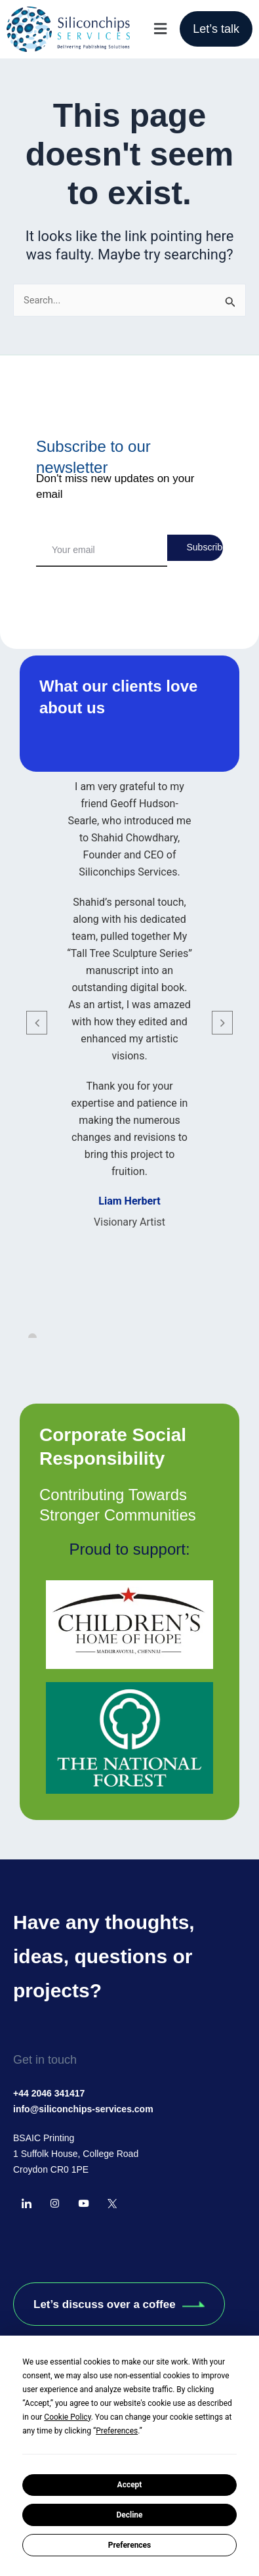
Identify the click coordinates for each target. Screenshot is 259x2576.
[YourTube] (83, 2203)
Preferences (129, 2545)
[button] (160, 28)
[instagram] (55, 2203)
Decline (129, 2515)
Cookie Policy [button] (67, 2417)
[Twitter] (112, 2203)
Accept (129, 2484)
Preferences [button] (117, 2430)
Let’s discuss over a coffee (119, 2304)
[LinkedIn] (26, 2203)
